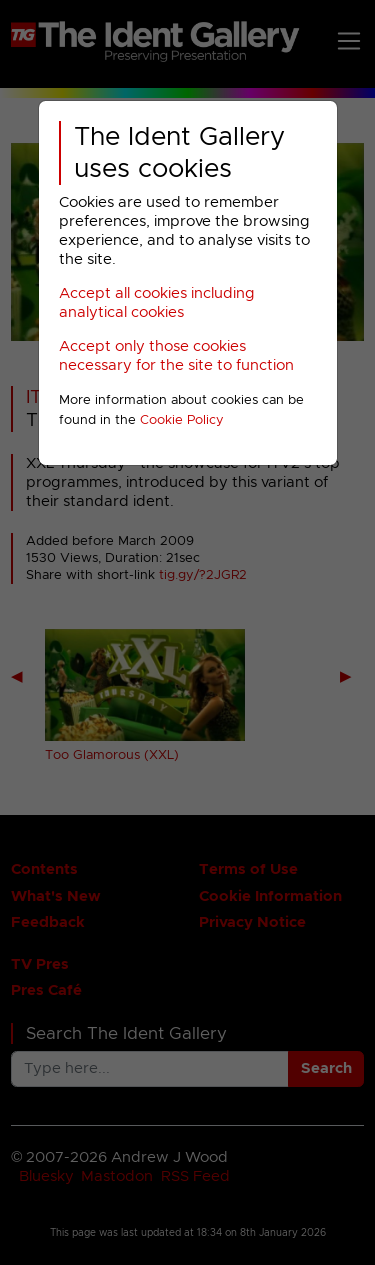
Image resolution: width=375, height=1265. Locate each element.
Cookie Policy (182, 420)
